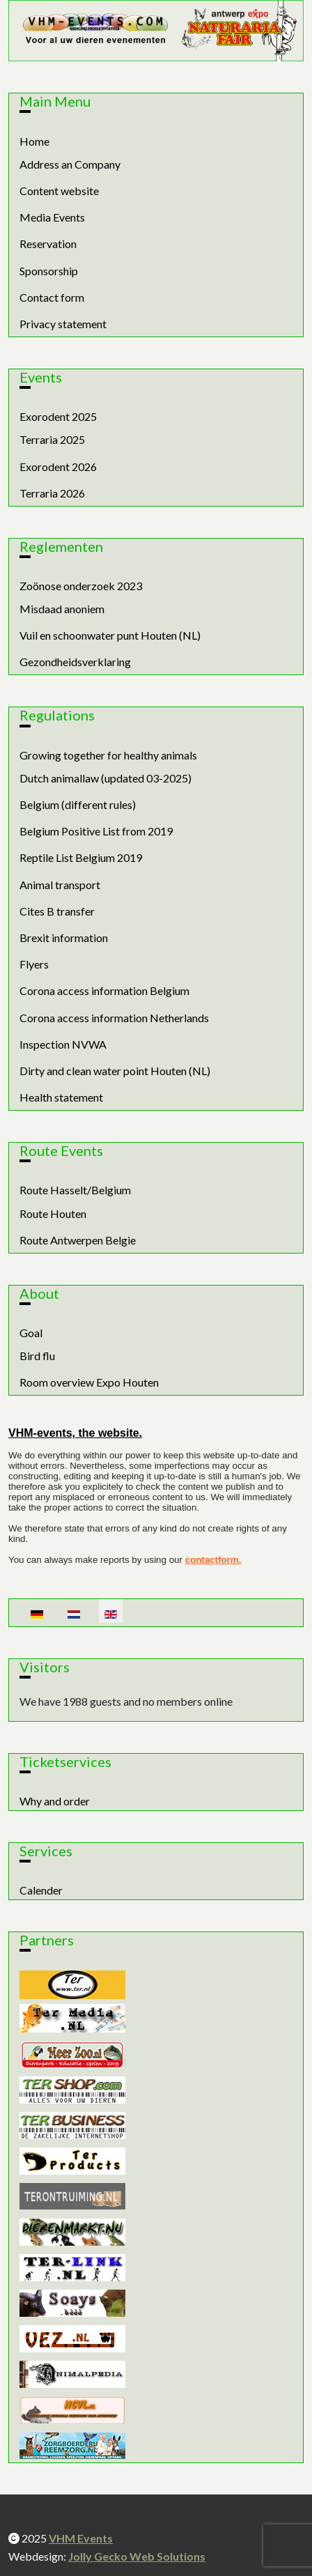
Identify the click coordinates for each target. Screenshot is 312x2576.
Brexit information (64, 937)
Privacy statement (63, 323)
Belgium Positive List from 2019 (96, 831)
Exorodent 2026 (58, 466)
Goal (31, 1332)
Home (34, 141)
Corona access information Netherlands (114, 1017)
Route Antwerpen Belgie (78, 1240)
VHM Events (81, 2538)
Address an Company (70, 164)
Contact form (52, 297)
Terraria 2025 (52, 439)
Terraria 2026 (52, 493)
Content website (59, 190)
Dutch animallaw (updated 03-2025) (106, 778)
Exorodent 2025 (58, 416)
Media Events (52, 217)
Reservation (48, 243)
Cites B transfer (57, 911)
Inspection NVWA (63, 1044)
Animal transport (60, 884)
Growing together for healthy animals (108, 755)
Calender (41, 1890)
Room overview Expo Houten (89, 1382)
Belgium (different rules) (78, 804)
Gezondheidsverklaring (75, 661)
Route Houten (53, 1213)
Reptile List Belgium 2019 (81, 857)
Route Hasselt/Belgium (75, 1189)
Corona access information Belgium (104, 990)
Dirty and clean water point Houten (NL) (115, 1070)
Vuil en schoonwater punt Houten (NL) (110, 635)
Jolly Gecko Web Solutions (136, 2556)
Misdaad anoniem (62, 608)
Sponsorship (49, 270)
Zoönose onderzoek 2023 (81, 585)
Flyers (34, 964)
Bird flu (37, 1355)
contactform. (213, 1560)
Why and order (55, 1800)
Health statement (61, 1097)
